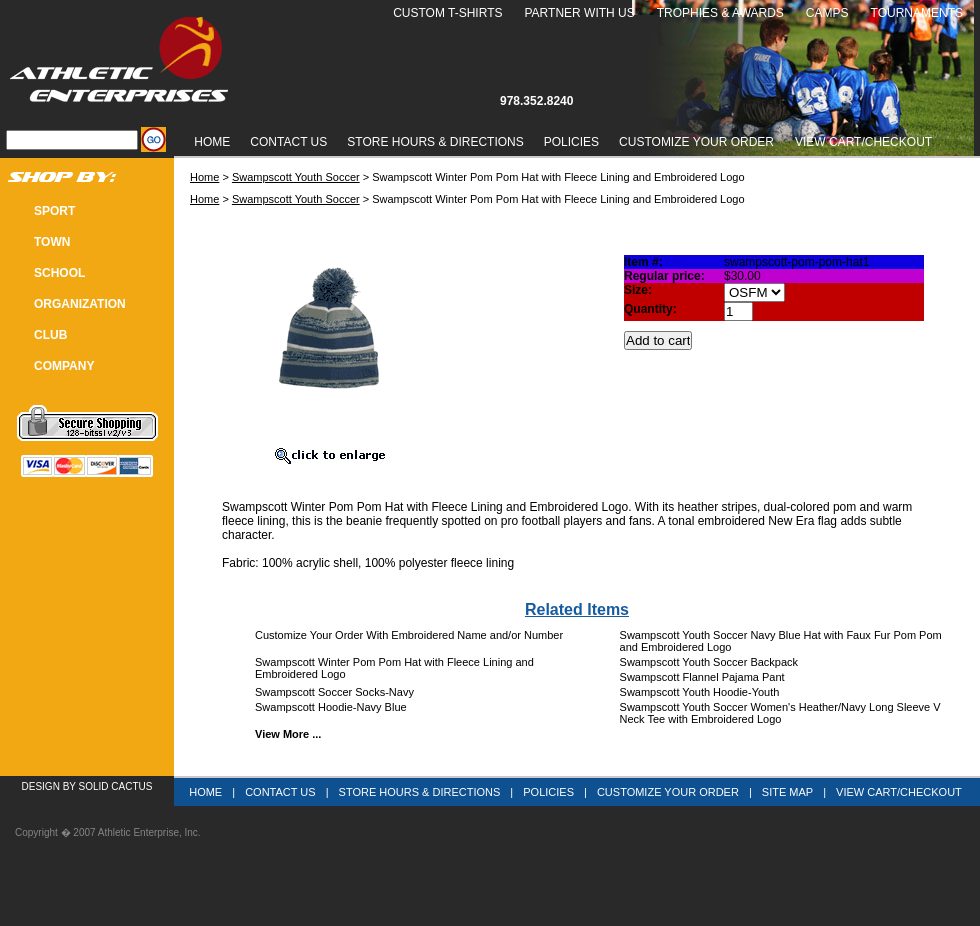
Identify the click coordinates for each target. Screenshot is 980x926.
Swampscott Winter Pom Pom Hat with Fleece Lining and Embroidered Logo (394, 668)
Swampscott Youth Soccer (296, 177)
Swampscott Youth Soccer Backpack (709, 662)
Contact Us (288, 142)
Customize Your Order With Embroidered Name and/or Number (409, 635)
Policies (571, 142)
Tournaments (917, 13)
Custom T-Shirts (447, 13)
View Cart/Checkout (899, 792)
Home (212, 142)
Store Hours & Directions (435, 142)
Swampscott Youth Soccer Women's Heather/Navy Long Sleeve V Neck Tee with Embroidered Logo (780, 713)
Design (41, 786)
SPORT (54, 211)
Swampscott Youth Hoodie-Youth (700, 692)
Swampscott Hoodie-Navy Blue (331, 707)
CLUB (50, 335)
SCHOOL (59, 273)
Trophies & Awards (720, 13)
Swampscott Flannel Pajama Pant (702, 677)
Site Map (787, 792)
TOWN (52, 242)
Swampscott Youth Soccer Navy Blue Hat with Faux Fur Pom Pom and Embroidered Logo (781, 641)
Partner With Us (579, 13)
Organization (80, 304)
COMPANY (64, 366)
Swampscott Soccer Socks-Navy (334, 692)
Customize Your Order (696, 142)
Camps (827, 13)
